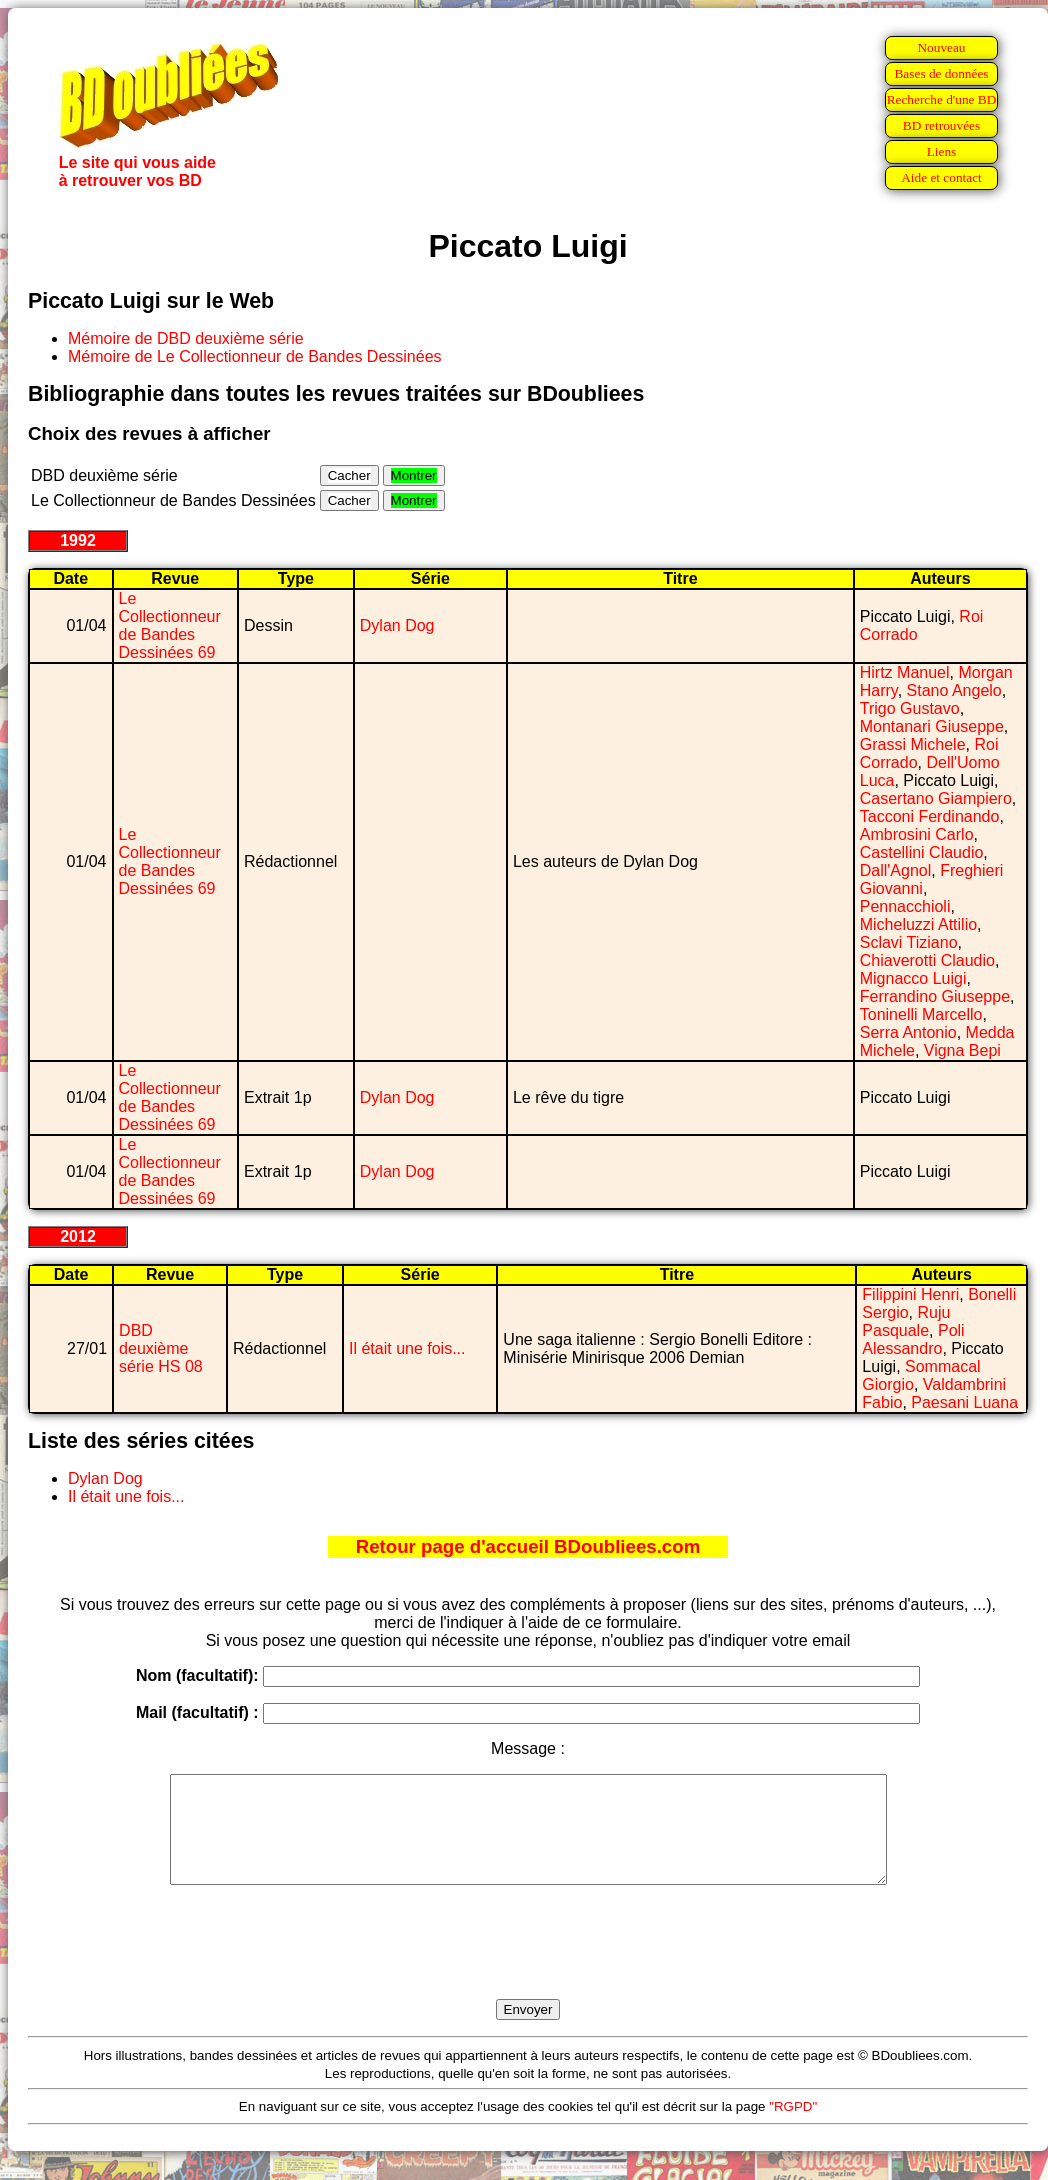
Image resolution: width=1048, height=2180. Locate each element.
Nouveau (941, 47)
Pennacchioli (905, 906)
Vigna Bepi (962, 1050)
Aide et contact (941, 177)
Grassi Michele (913, 744)
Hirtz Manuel (905, 672)
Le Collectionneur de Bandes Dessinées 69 (170, 625)
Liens (942, 151)
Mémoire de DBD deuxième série (186, 338)
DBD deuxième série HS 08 (161, 1348)
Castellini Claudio (922, 852)
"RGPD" (793, 2127)
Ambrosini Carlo (917, 834)
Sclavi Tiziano (909, 942)
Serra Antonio (908, 1032)
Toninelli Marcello (921, 1014)
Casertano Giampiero (936, 798)
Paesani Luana (964, 1402)
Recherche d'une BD (942, 99)
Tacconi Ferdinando (930, 816)
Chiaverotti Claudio (927, 960)
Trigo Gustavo (910, 708)
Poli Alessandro (913, 1339)
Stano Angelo (954, 690)
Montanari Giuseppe (932, 726)
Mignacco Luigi (913, 978)
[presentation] (528, 1965)
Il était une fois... (407, 1348)
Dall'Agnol (896, 870)
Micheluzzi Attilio (918, 924)
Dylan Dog (397, 625)
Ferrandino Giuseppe (935, 996)
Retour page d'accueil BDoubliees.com (528, 1546)
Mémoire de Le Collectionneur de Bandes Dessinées (255, 356)
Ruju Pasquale (906, 1321)
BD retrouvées (941, 125)
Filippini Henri (910, 1294)
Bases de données (941, 73)
